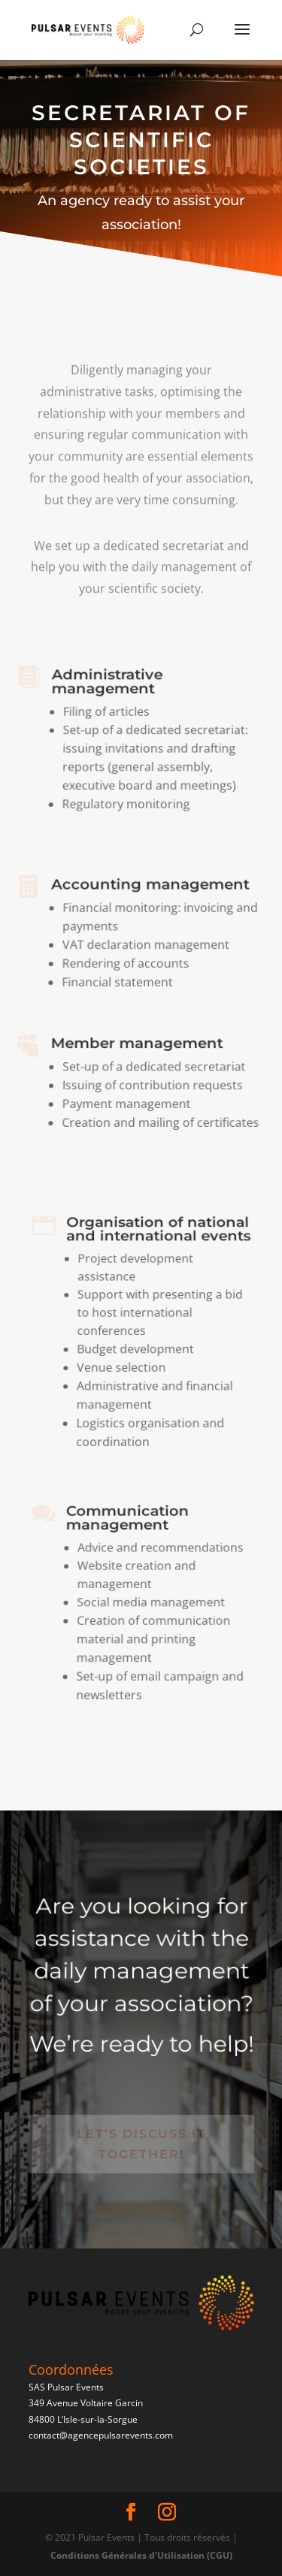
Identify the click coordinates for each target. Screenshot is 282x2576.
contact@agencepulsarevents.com (101, 2435)
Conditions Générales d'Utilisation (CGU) (141, 2555)
